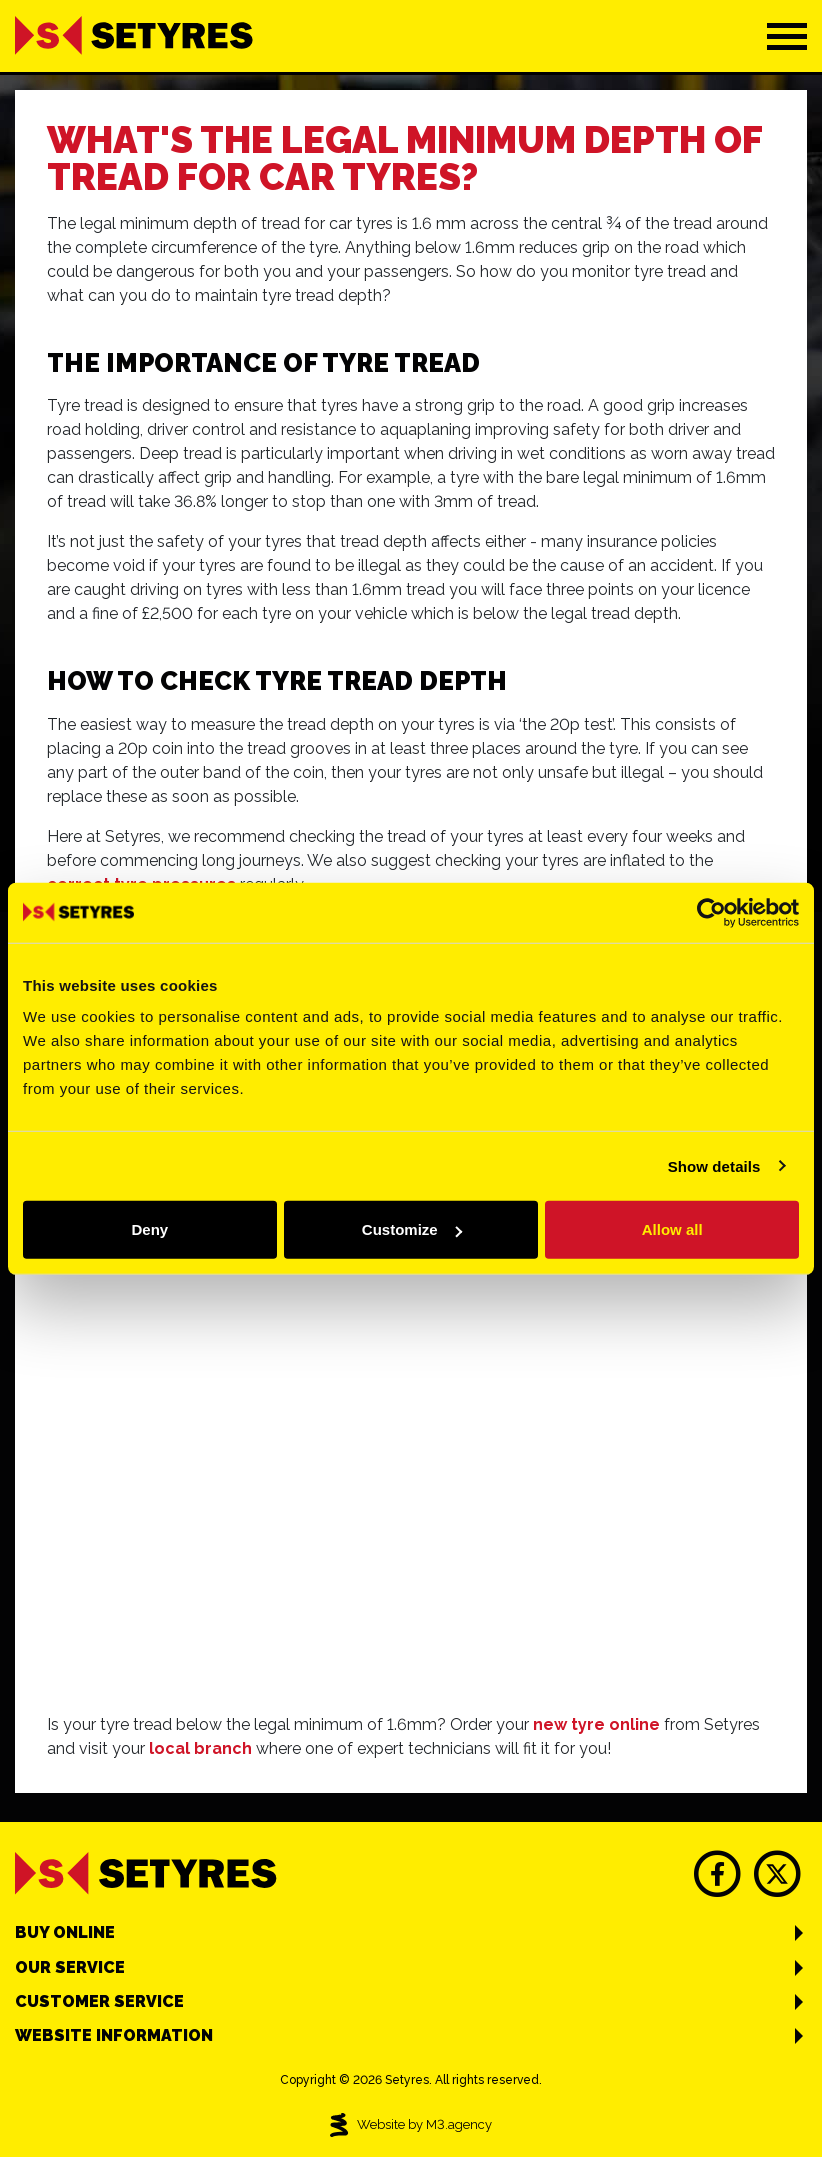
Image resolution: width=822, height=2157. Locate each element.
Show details (714, 1165)
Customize (412, 1229)
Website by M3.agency (411, 2125)
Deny (149, 1229)
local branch (200, 1748)
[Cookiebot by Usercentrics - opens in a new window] (711, 912)
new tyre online (596, 1724)
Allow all (672, 1229)
